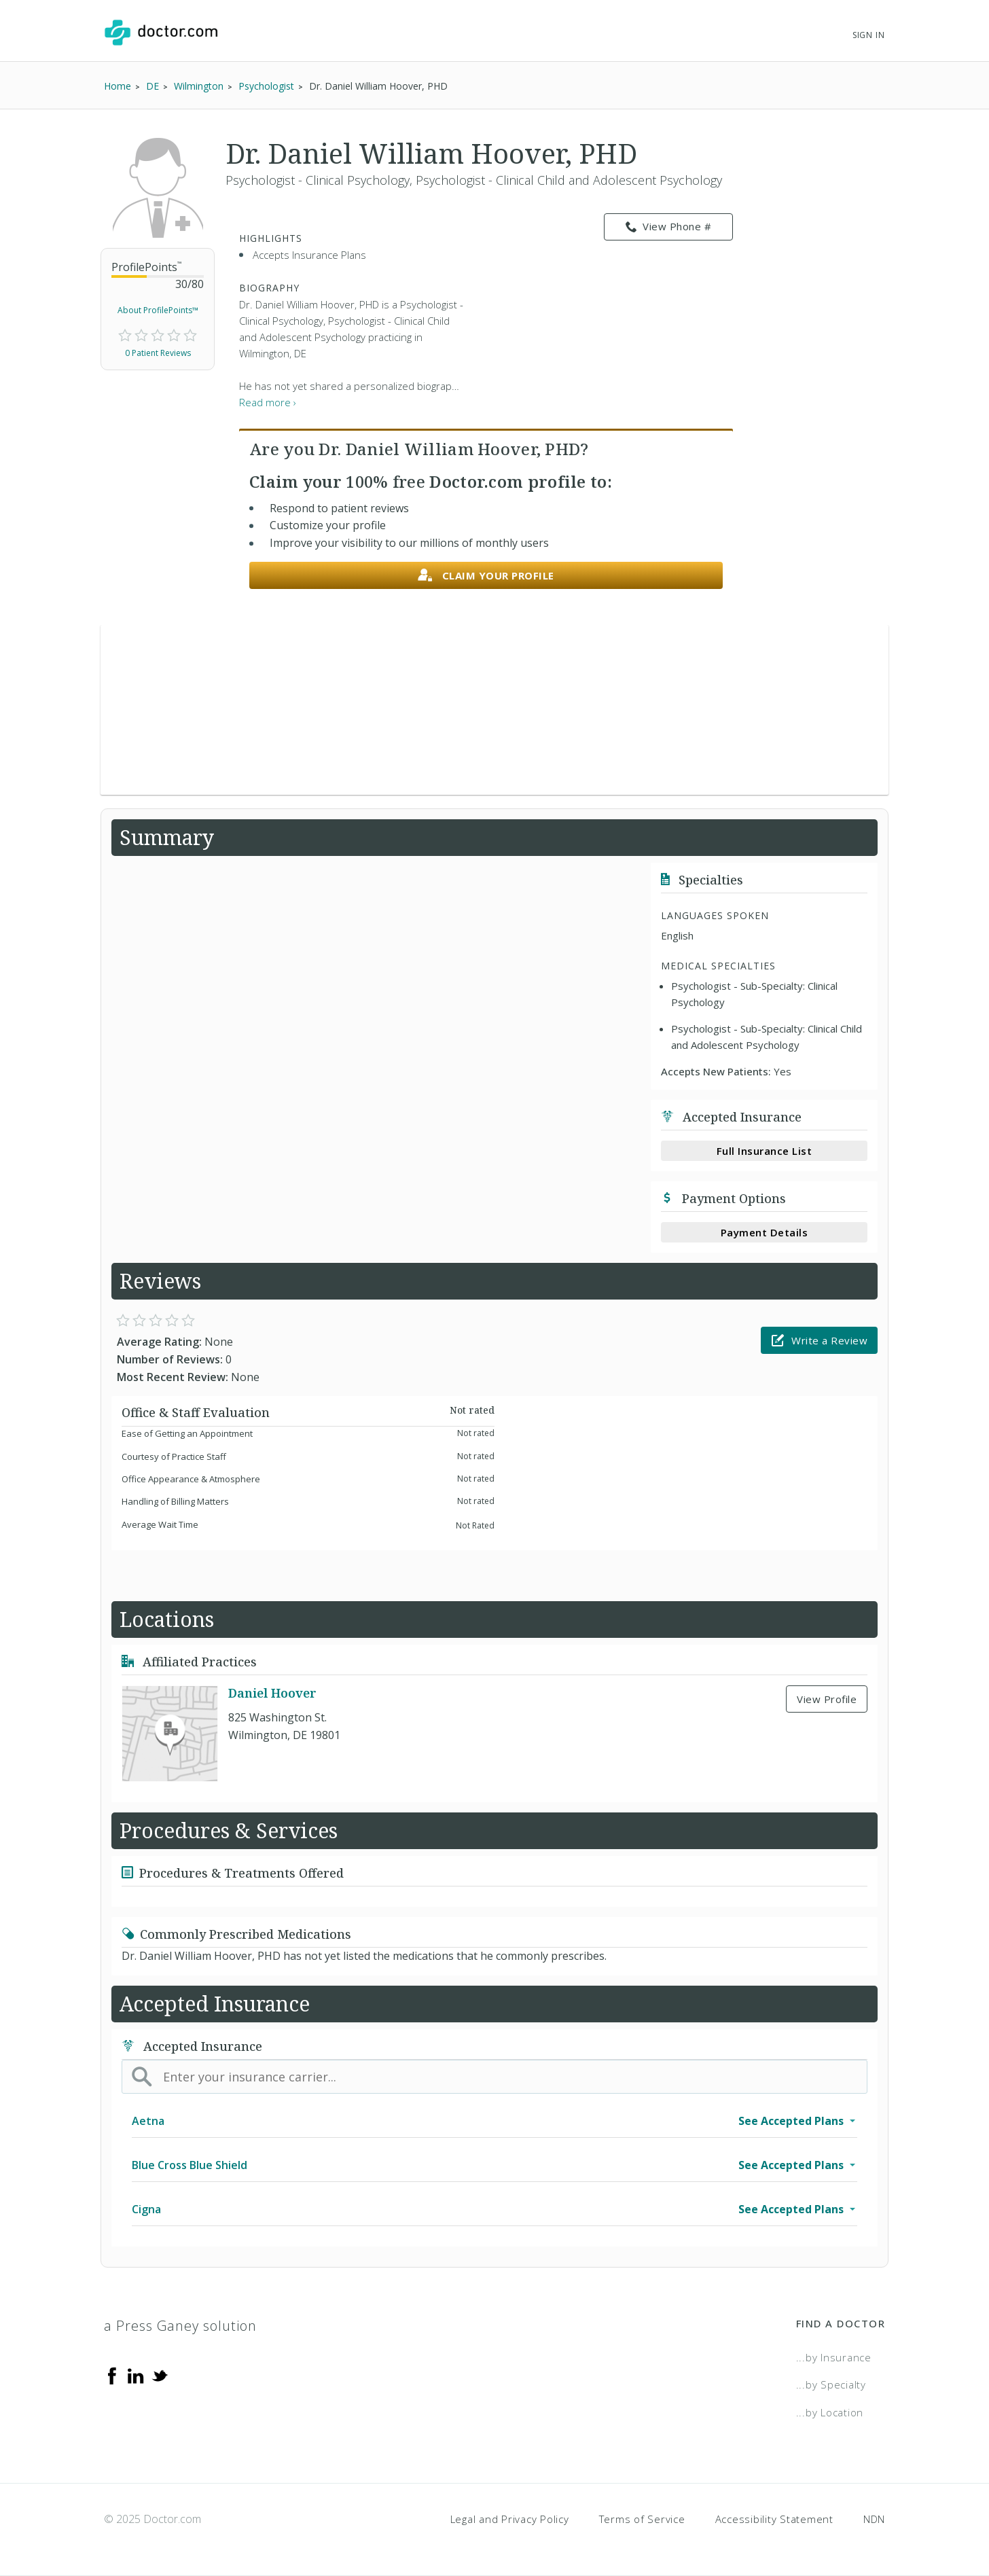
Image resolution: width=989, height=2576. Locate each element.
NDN (874, 2519)
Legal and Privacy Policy (509, 2519)
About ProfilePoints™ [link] (158, 310)
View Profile (827, 1699)
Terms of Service (642, 2519)
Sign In (868, 35)
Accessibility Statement (774, 2519)
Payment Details (764, 1232)
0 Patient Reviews (158, 353)
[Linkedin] (136, 2375)
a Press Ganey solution (180, 2325)
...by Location (830, 2412)
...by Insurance (833, 2357)
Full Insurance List (764, 1151)
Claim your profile (486, 576)
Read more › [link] (267, 402)
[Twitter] (159, 2375)
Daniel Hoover (272, 1693)
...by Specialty (831, 2384)
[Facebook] (112, 2375)
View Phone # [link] (669, 226)
